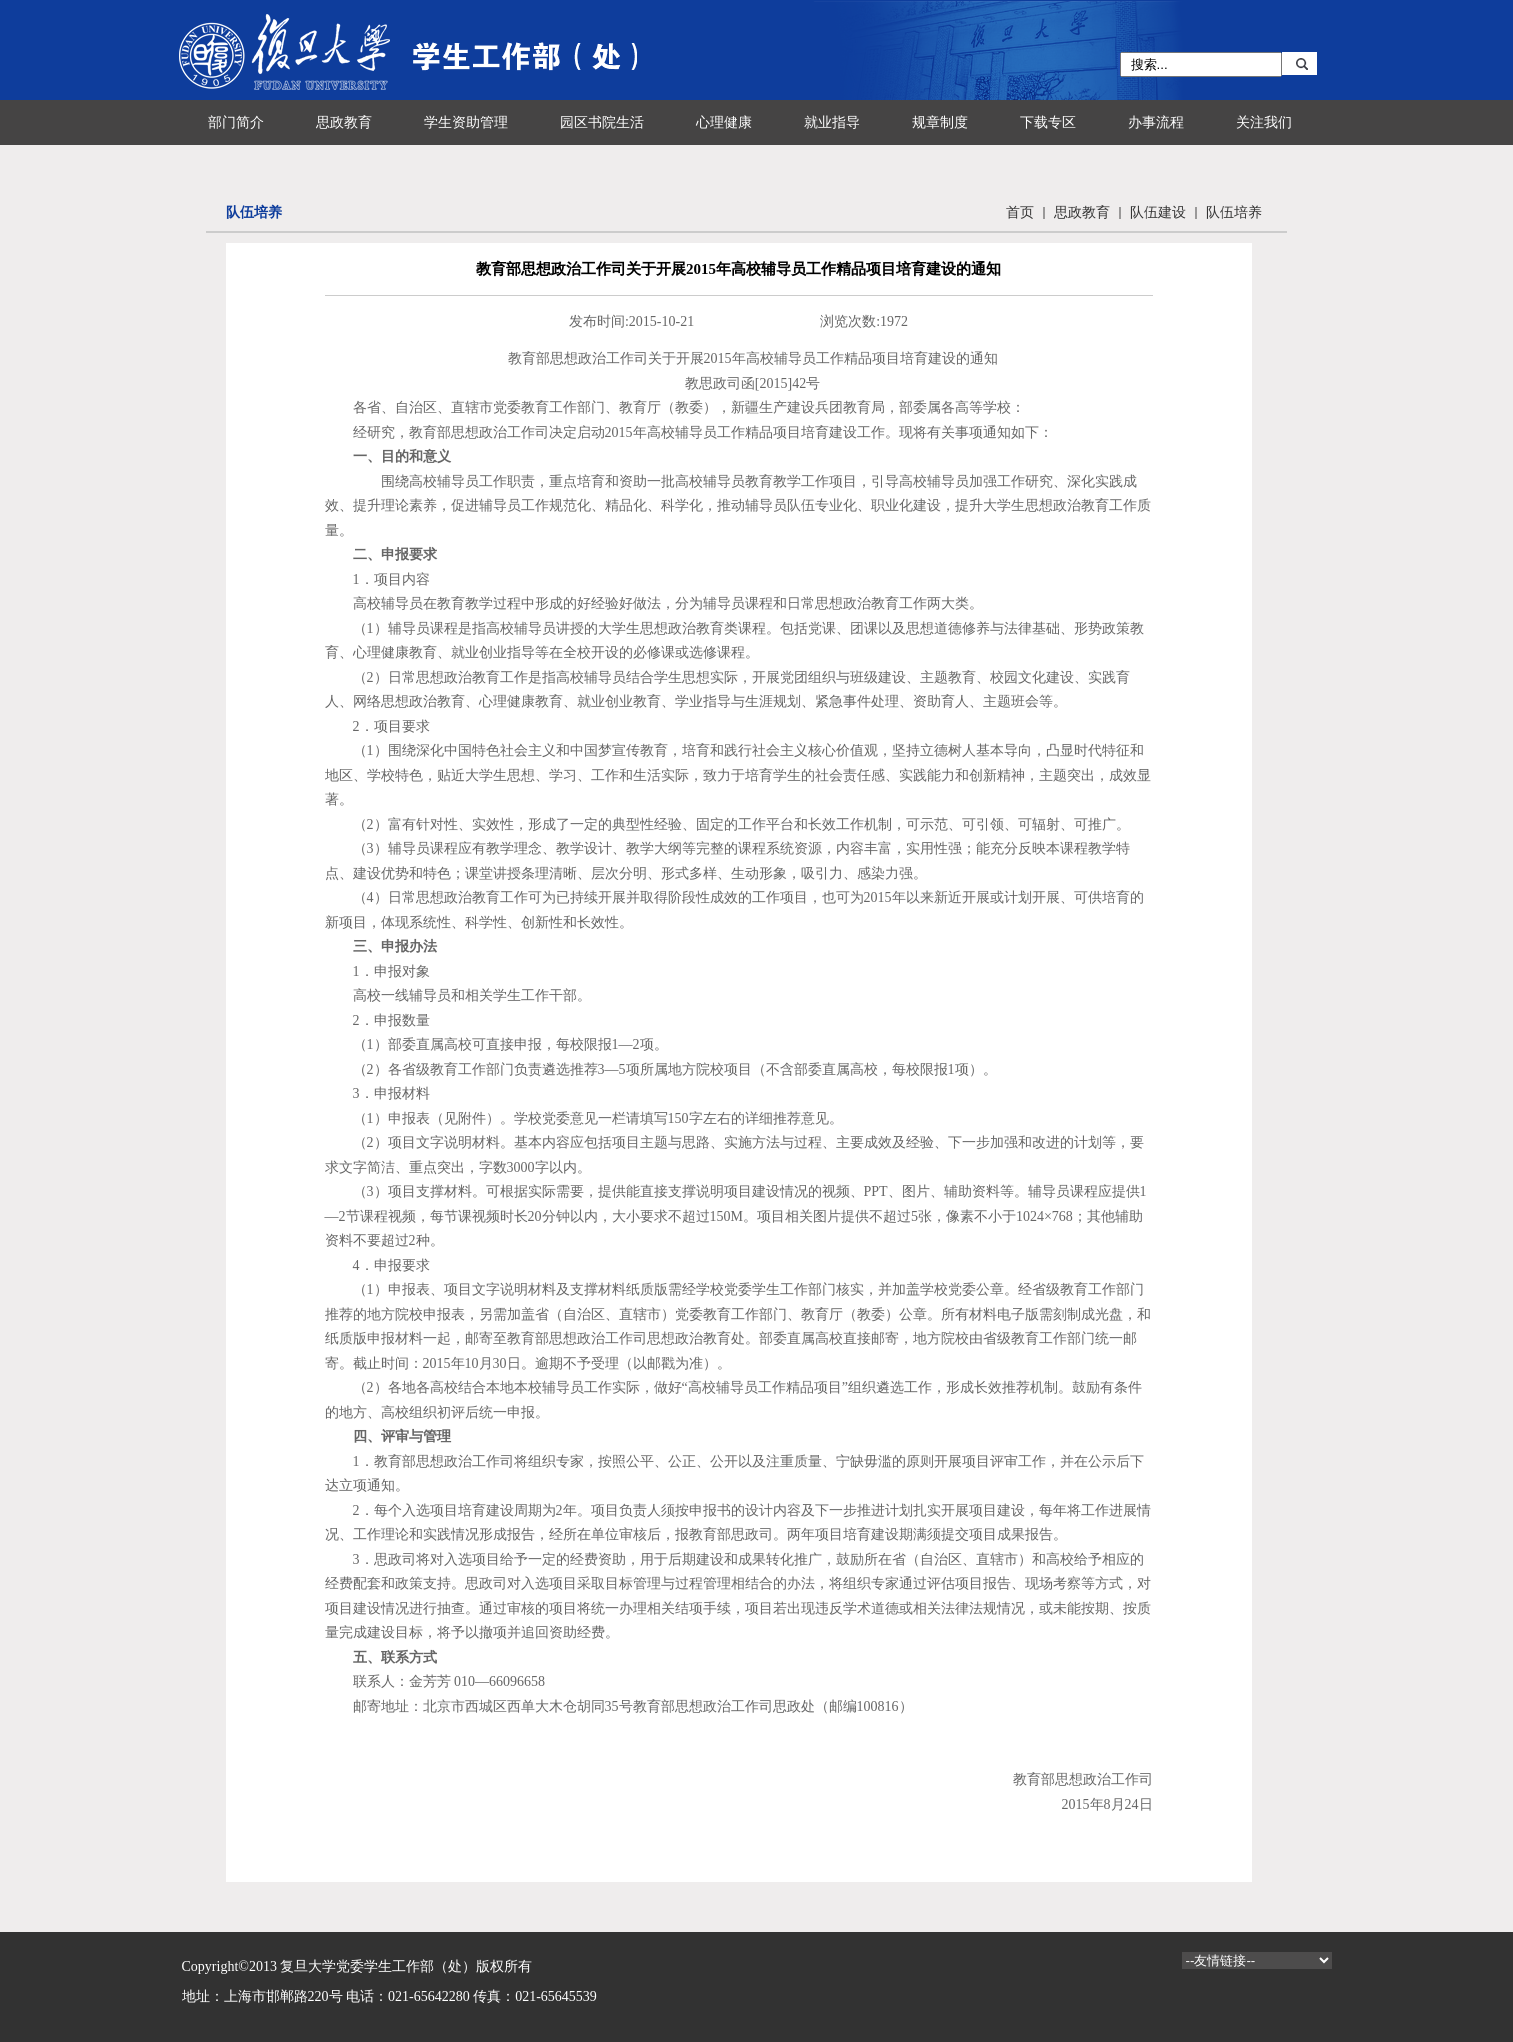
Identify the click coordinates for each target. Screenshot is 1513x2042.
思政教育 (1082, 212)
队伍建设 (1158, 212)
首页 (1020, 212)
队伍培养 (1234, 212)
